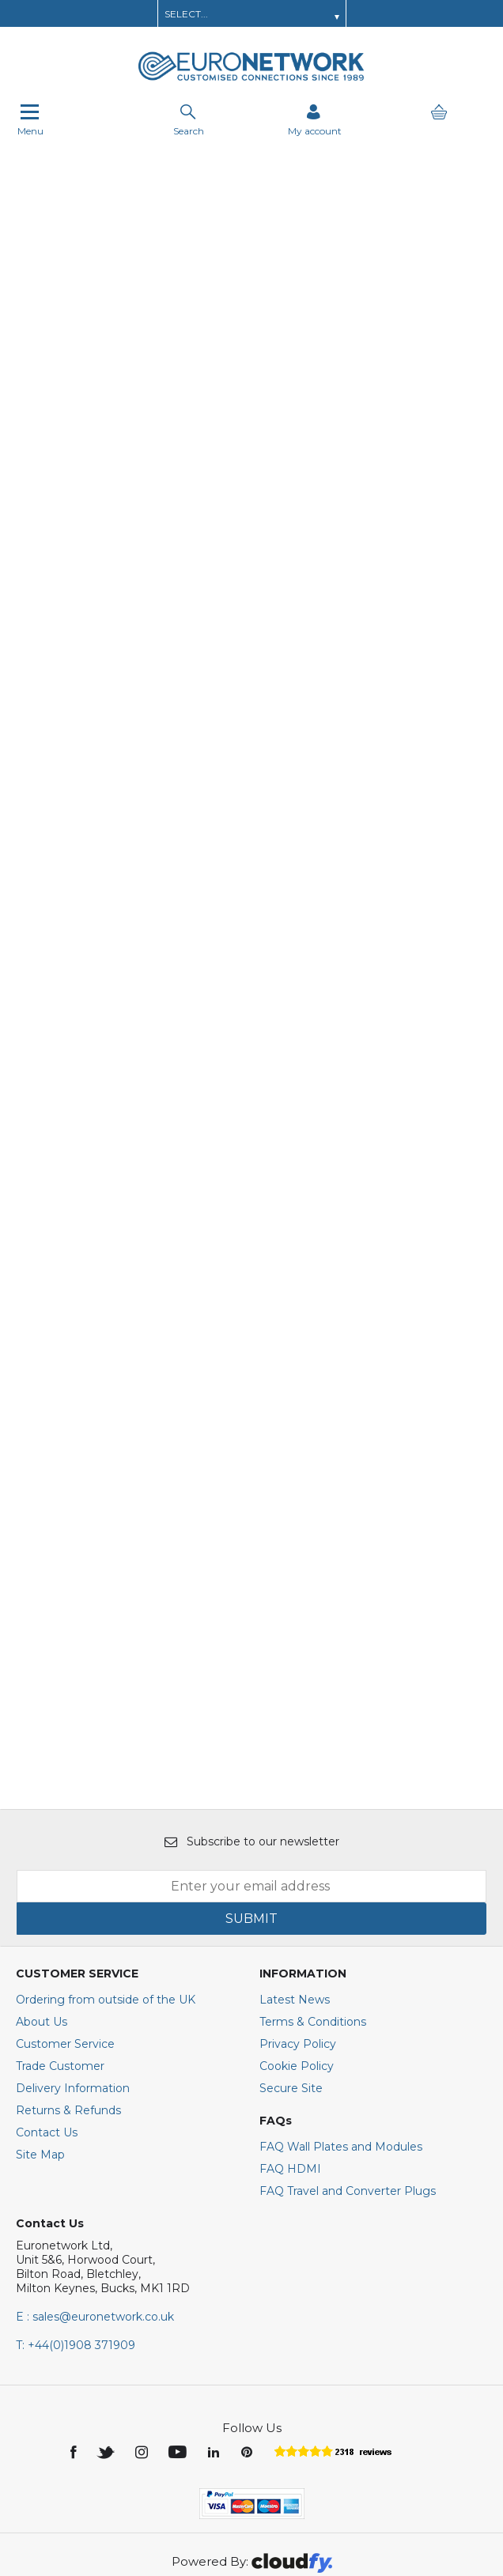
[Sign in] (315, 120)
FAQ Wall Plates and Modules (340, 2039)
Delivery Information (73, 1981)
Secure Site (291, 1981)
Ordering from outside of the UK (105, 1892)
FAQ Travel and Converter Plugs (347, 2083)
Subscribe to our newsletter (252, 1734)
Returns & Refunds (68, 2003)
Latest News (294, 1892)
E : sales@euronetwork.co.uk (95, 2209)
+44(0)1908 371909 (75, 2237)
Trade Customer (60, 1958)
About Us (41, 1914)
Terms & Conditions (312, 1914)
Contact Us (47, 2025)
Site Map (40, 2047)
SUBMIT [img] (251, 1811)
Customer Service (65, 1936)
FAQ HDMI (290, 2061)
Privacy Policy (297, 1936)
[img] (74, 2343)
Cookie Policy (296, 1958)
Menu (30, 120)
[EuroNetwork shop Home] (251, 79)
